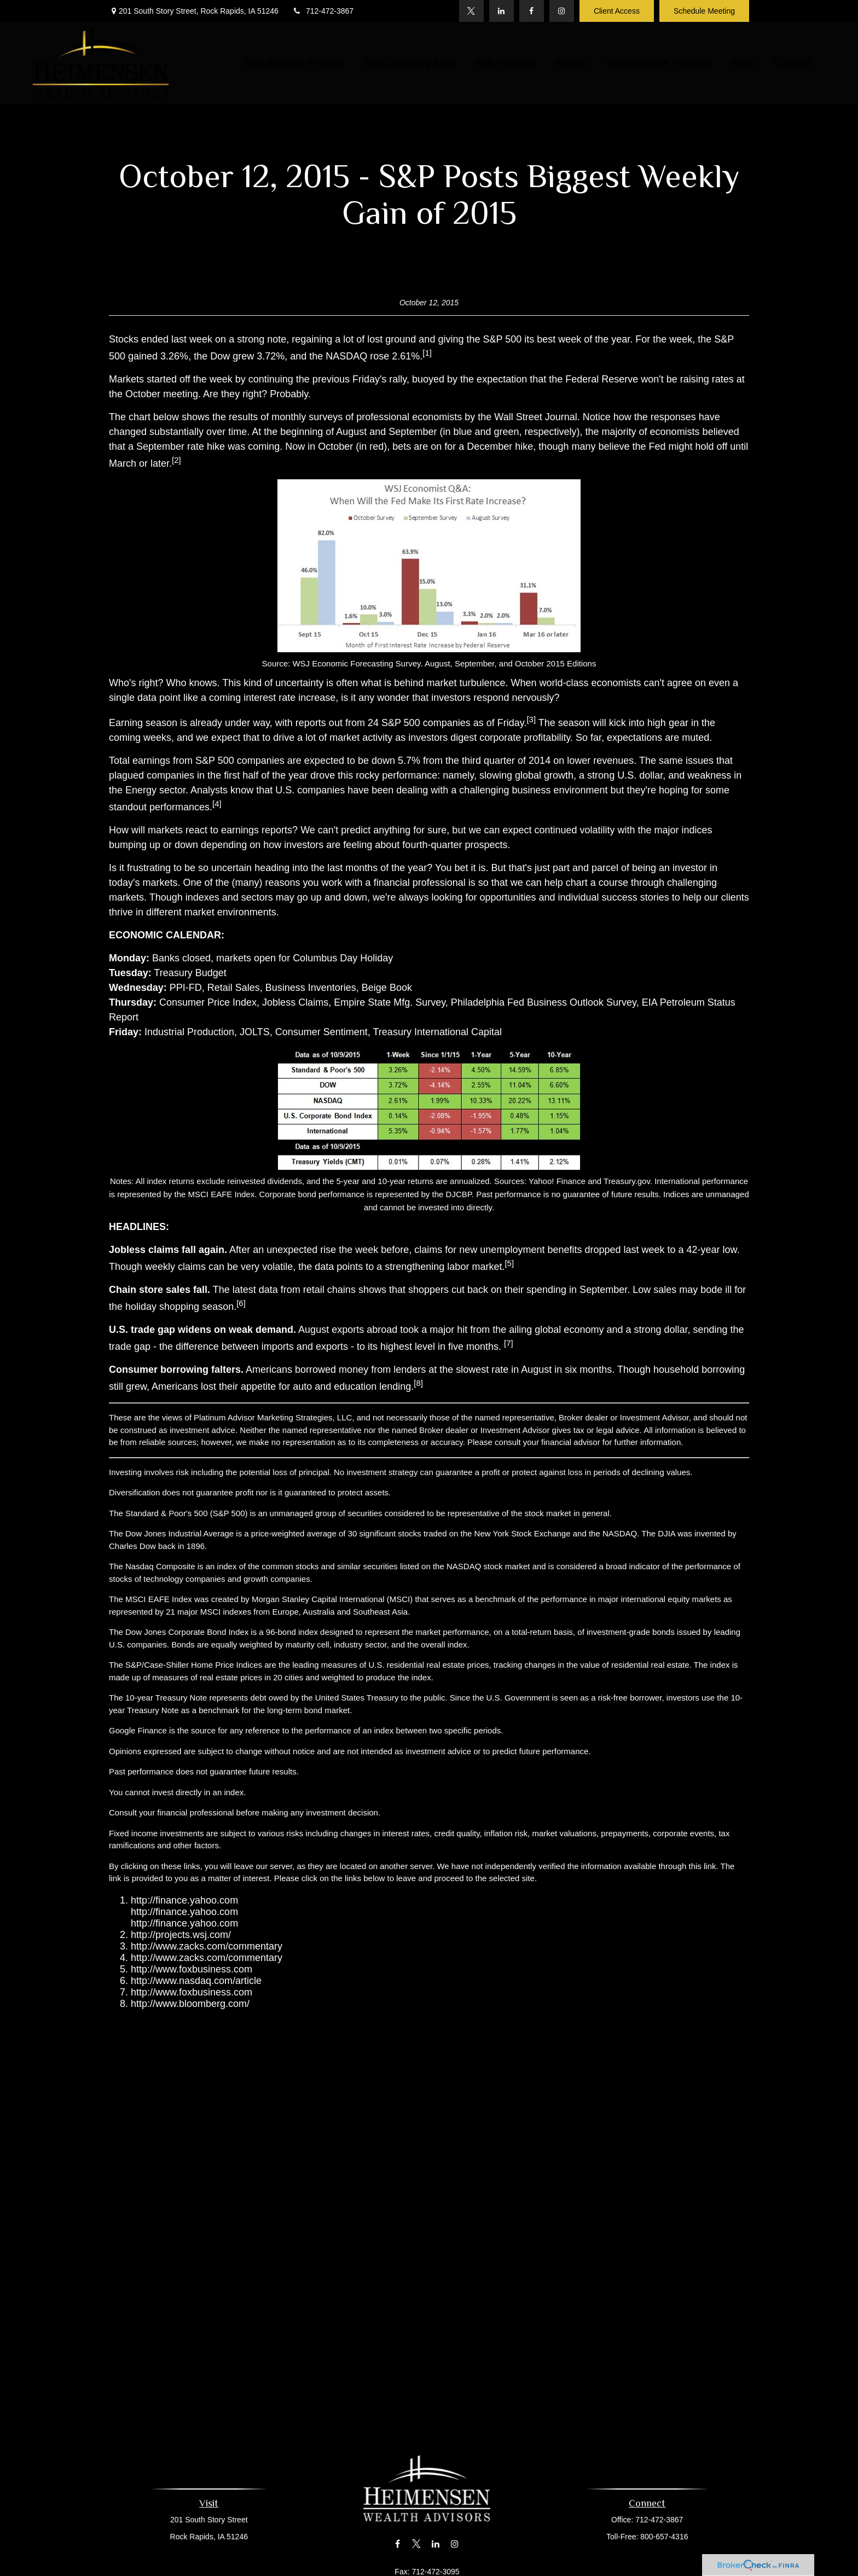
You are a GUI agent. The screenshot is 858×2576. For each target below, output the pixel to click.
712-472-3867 (322, 11)
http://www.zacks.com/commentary (206, 1946)
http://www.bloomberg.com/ (190, 2003)
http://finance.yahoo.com (184, 1900)
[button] (295, 63)
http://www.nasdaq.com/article (196, 1980)
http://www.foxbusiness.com (191, 1969)
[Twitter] (471, 11)
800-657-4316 (661, 2536)
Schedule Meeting (704, 11)
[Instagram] (561, 11)
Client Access (617, 11)
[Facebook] (531, 11)
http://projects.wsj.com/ (181, 1934)
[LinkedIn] (501, 11)
